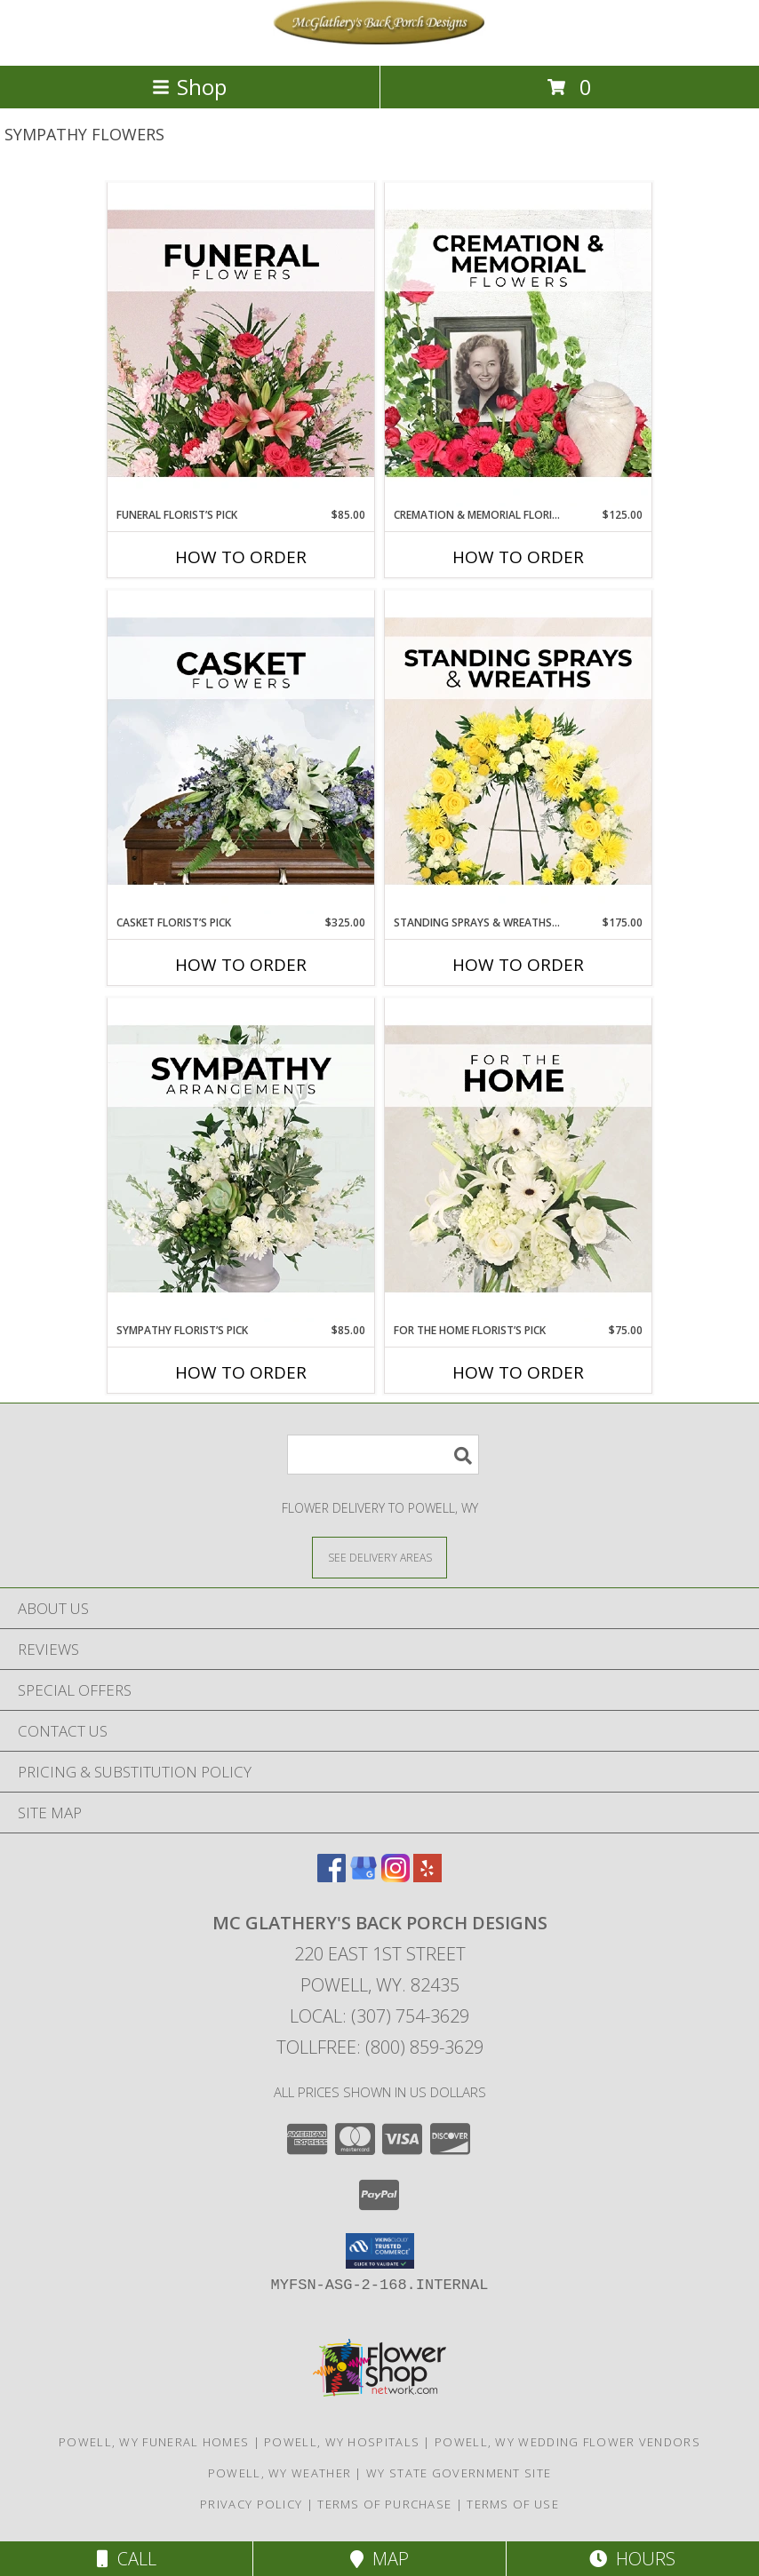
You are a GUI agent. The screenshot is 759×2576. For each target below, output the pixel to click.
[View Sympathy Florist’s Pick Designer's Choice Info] (241, 1160)
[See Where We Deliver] (379, 1556)
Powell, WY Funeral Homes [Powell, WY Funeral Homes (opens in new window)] (154, 2442)
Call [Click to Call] (126, 2559)
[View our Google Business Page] (363, 1876)
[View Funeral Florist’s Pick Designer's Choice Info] (241, 344)
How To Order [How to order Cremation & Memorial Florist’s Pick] (518, 556)
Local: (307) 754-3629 (379, 2016)
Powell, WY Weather (279, 2473)
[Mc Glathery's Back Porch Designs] (379, 39)
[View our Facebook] (331, 1876)
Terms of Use (513, 2504)
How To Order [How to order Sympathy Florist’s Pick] (241, 1372)
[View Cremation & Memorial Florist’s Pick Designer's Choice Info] (518, 344)
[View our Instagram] (395, 1876)
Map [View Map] (379, 2559)
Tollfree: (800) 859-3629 (379, 2047)
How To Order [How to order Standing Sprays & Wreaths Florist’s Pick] (518, 964)
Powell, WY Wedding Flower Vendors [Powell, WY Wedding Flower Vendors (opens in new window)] (567, 2442)
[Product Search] (383, 1455)
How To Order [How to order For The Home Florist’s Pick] (518, 1372)
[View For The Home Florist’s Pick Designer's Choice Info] (518, 1160)
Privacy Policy (251, 2504)
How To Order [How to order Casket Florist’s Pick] (241, 964)
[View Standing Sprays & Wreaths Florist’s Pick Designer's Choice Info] (518, 752)
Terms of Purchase (384, 2504)
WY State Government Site (458, 2473)
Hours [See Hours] (632, 2559)
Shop (189, 86)
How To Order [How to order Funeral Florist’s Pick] (241, 556)
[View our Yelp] (427, 1876)
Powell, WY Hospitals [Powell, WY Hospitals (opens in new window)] (341, 2442)
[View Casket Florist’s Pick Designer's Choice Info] (241, 752)
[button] (380, 2251)
